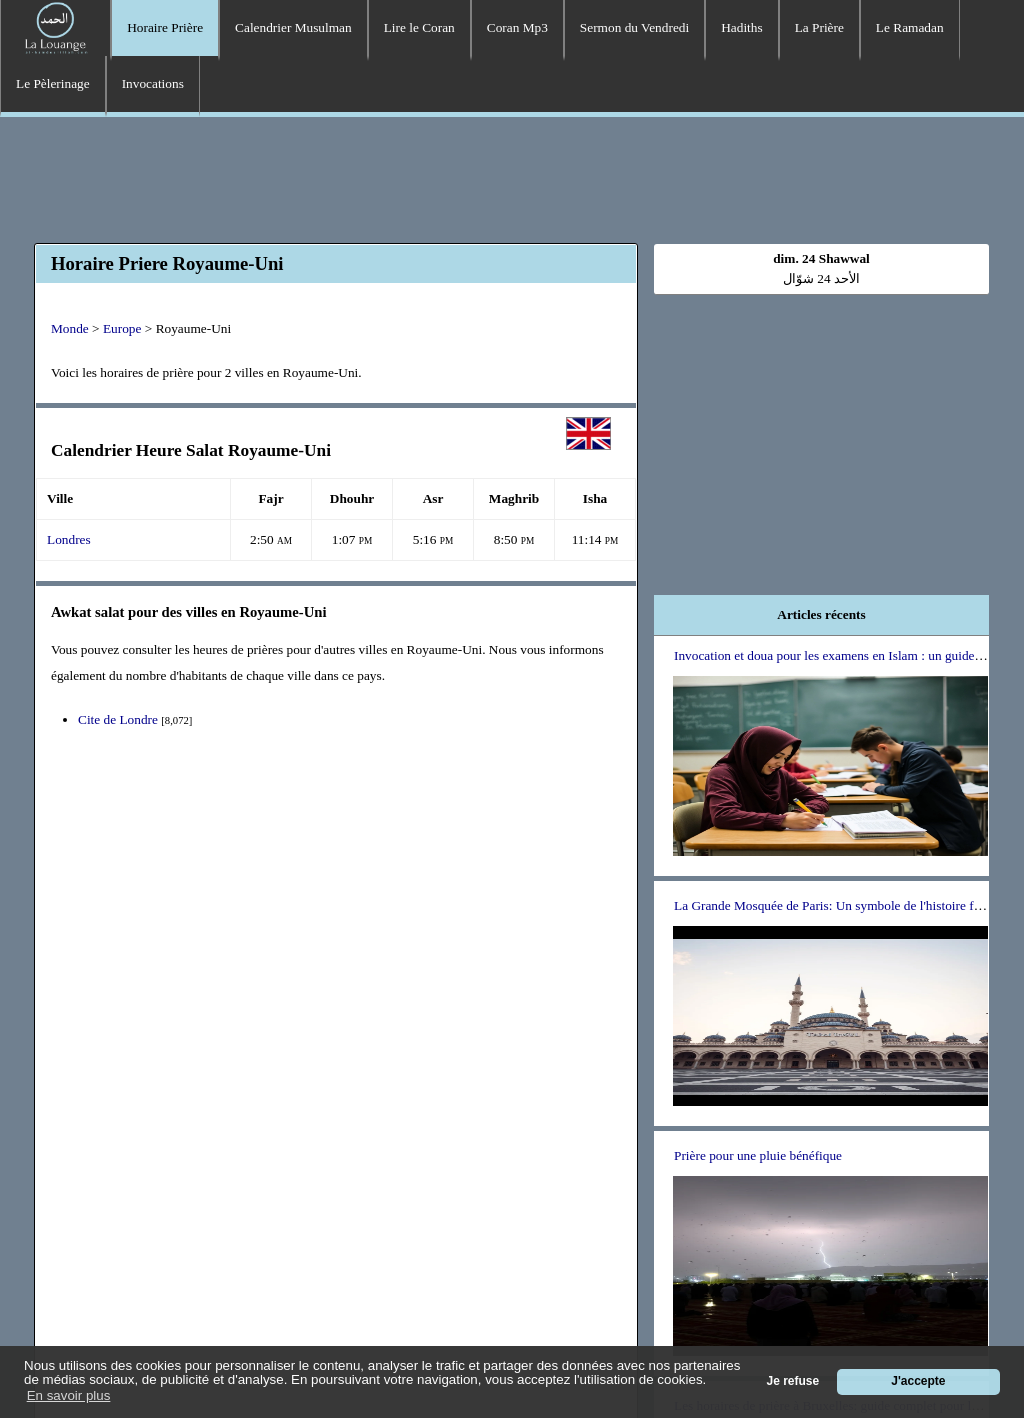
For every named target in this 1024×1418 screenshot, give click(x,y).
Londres (69, 539)
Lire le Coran (419, 27)
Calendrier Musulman (293, 27)
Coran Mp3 (517, 27)
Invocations (153, 83)
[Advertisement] (512, 177)
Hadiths (741, 27)
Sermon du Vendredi (634, 27)
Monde (70, 328)
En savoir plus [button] (69, 1395)
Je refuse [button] (793, 1381)
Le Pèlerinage (53, 83)
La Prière (819, 27)
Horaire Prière (165, 27)
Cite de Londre (118, 719)
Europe (122, 328)
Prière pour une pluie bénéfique (758, 1155)
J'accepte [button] (918, 1381)
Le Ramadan (910, 27)
